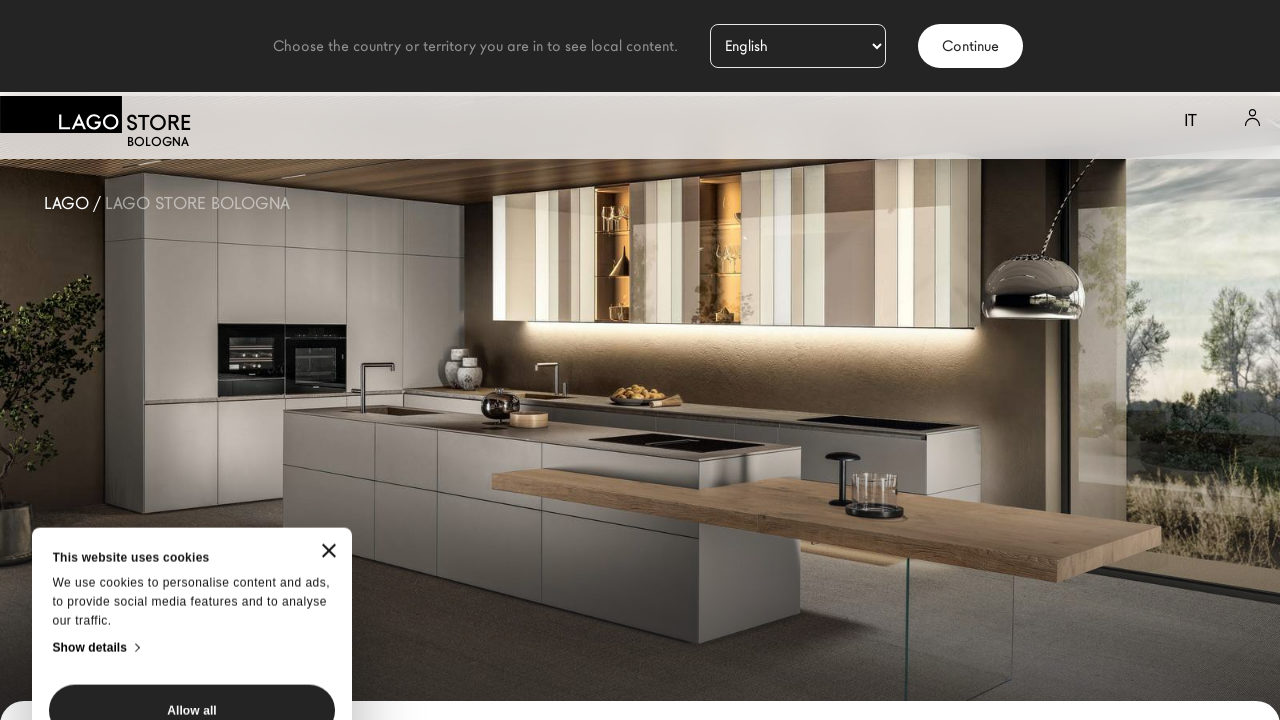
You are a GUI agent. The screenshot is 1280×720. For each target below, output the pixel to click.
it (1190, 120)
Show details (90, 477)
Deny (192, 656)
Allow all (192, 540)
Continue (970, 46)
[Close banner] (329, 381)
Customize (192, 598)
